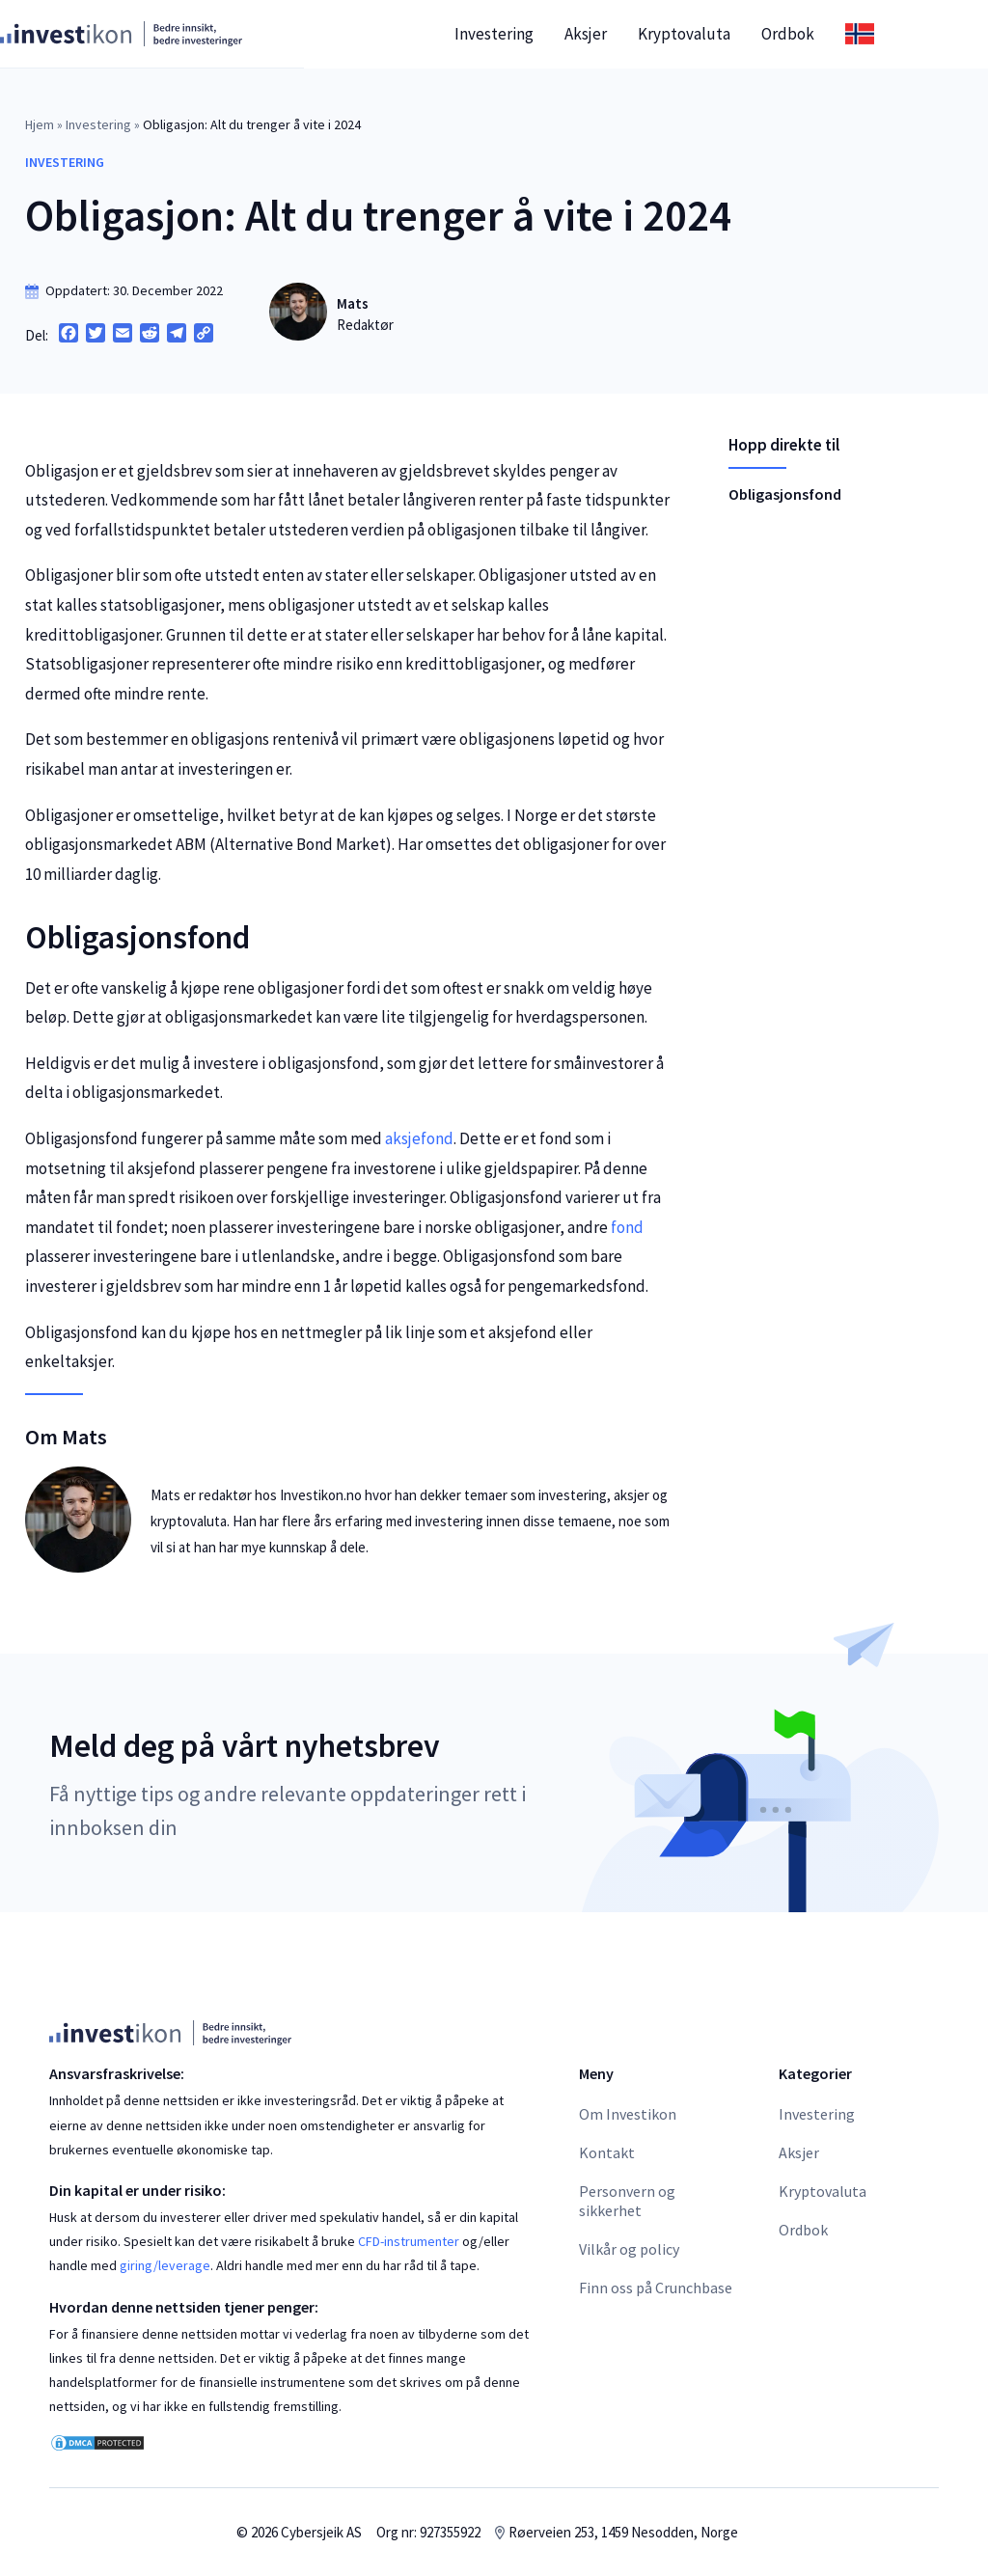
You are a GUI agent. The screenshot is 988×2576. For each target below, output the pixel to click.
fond (627, 1227)
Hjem (39, 124)
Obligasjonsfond (784, 494)
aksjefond (419, 1138)
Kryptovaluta (733, 33)
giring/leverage (165, 2265)
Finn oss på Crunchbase (655, 2287)
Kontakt (607, 2152)
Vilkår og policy (629, 2249)
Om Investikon (627, 2114)
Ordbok (837, 33)
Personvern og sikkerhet (627, 2200)
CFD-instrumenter (408, 2241)
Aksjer (635, 33)
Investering (543, 33)
